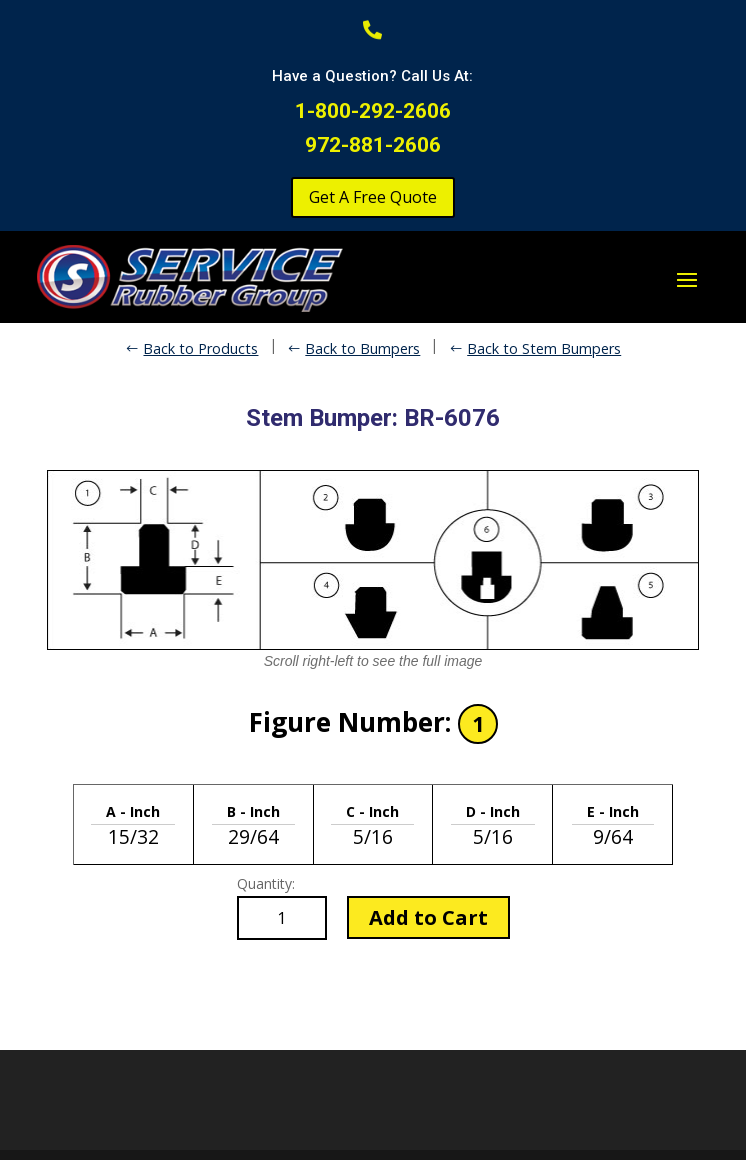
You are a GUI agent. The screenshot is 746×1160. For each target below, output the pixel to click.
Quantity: (266, 883)
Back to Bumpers (362, 348)
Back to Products (200, 348)
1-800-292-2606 (373, 111)
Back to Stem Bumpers (544, 348)
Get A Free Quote (373, 197)
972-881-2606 (373, 145)
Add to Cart (428, 917)
